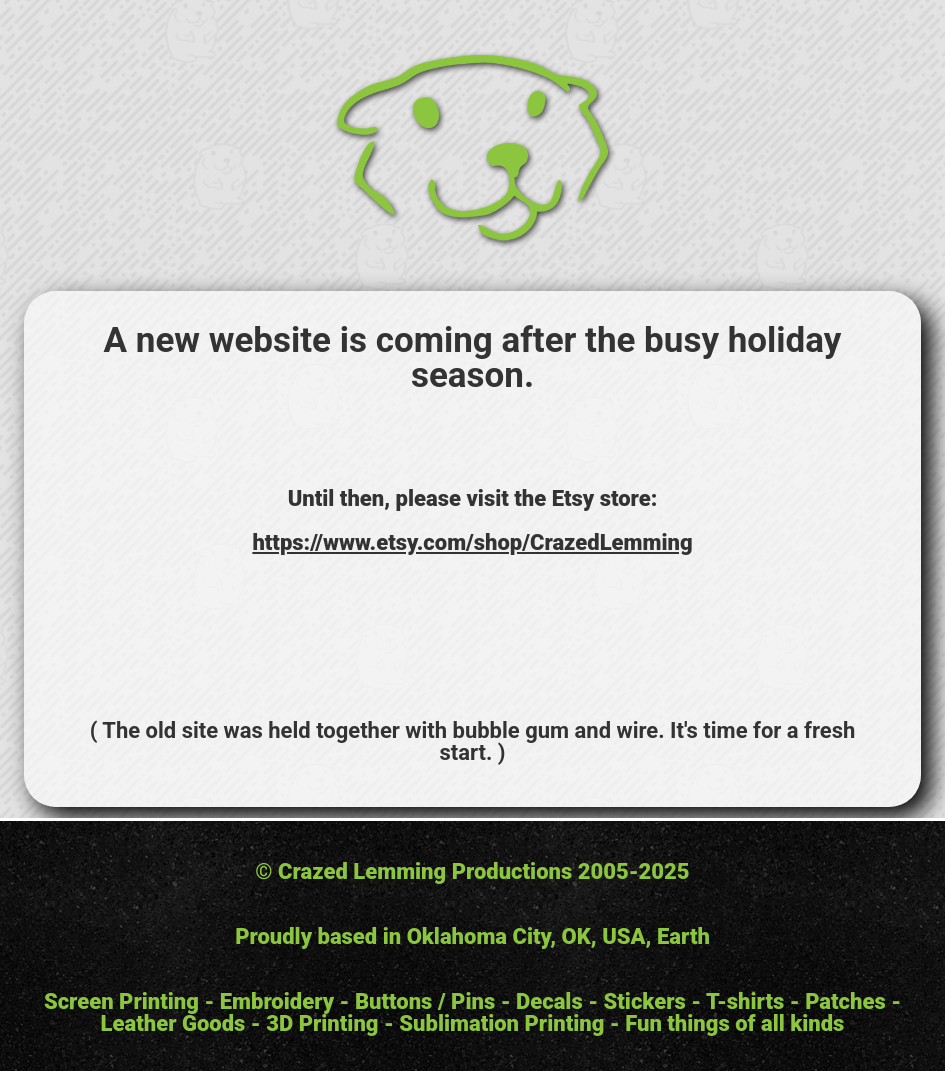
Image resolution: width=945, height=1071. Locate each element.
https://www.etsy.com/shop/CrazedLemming (472, 542)
